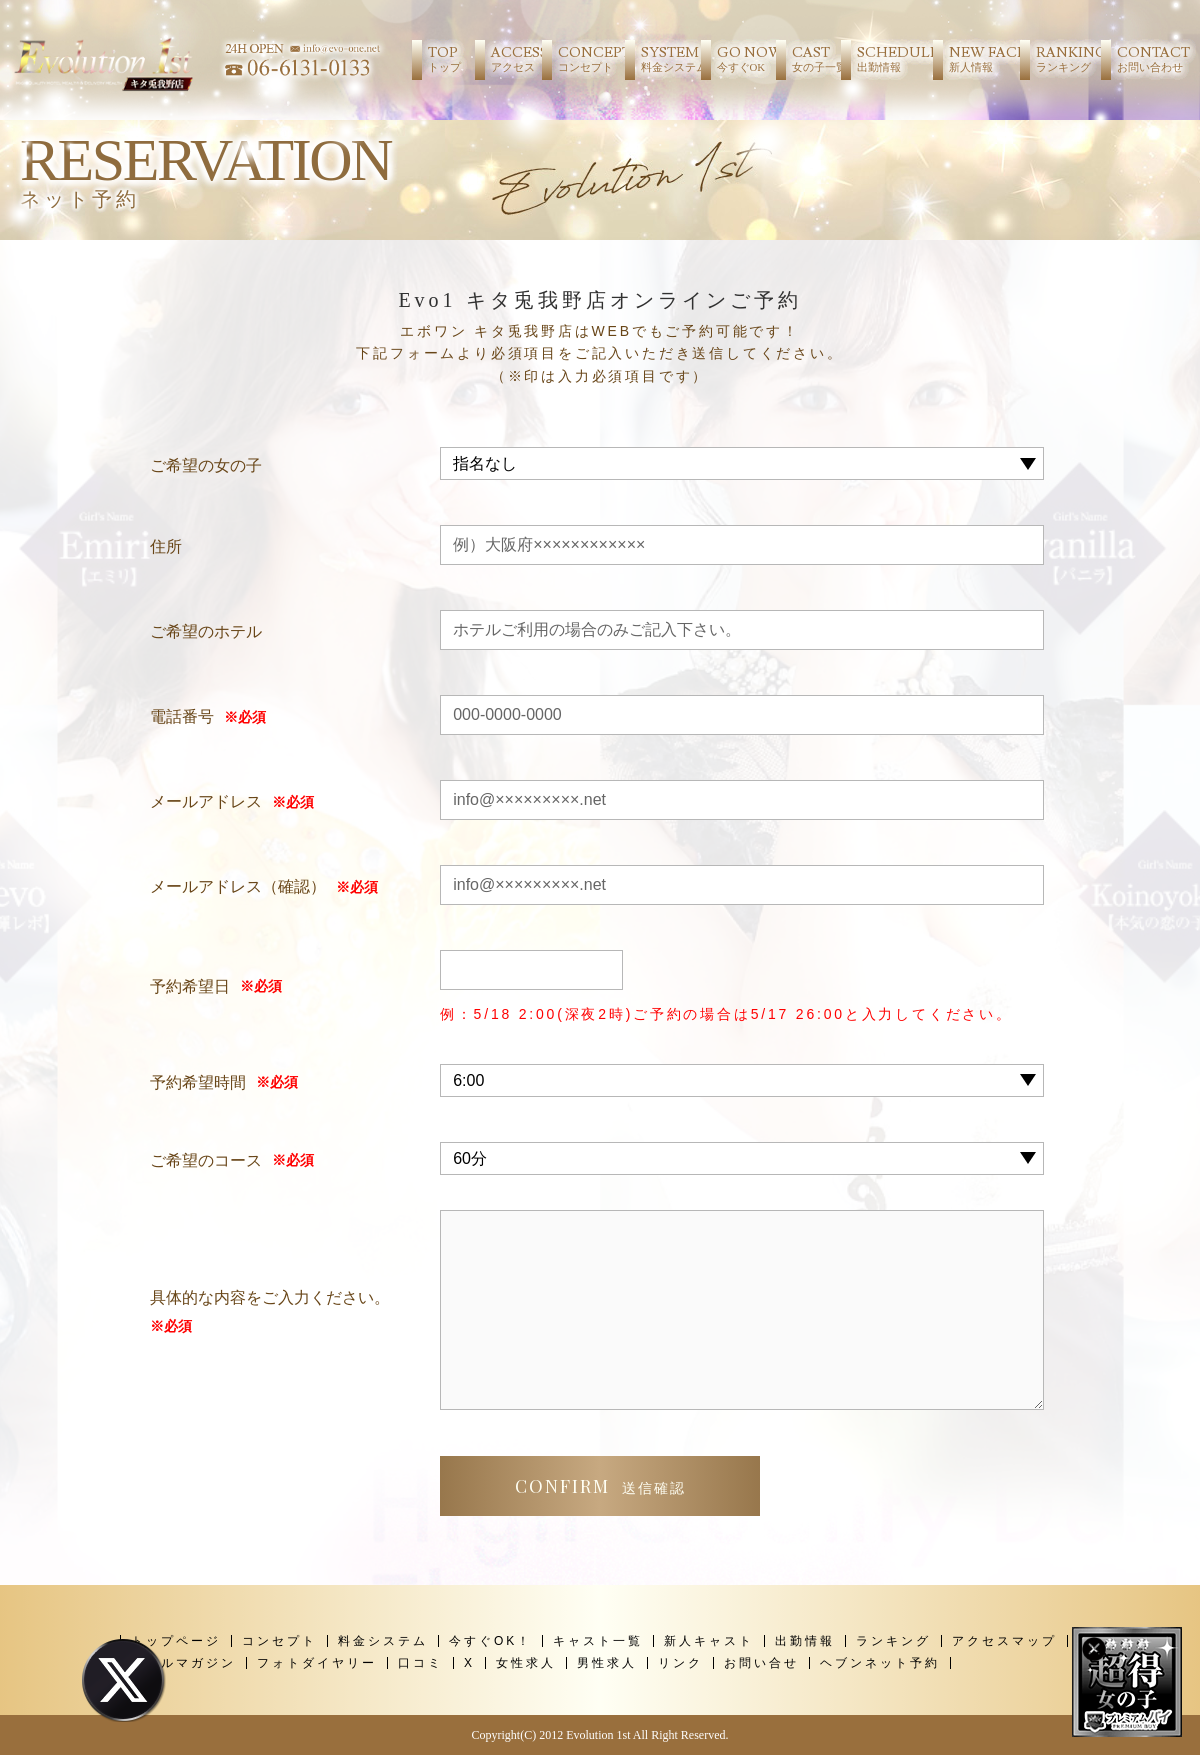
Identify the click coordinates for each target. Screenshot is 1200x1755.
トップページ (176, 1641)
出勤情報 (805, 1641)
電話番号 (182, 716)
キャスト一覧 (598, 1641)
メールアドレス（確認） (238, 886)
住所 (166, 546)
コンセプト (279, 1641)
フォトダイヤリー (317, 1663)
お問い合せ (761, 1663)
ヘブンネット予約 (880, 1663)
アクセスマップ (1004, 1641)
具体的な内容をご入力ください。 (270, 1315)
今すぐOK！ (490, 1641)
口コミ (420, 1663)
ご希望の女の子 (206, 465)
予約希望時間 (198, 1082)
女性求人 (526, 1663)
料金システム (383, 1641)
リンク (680, 1663)
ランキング (893, 1641)
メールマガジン (183, 1663)
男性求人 (607, 1663)
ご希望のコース (206, 1160)
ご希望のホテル (206, 631)
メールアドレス (206, 801)
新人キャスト (709, 1641)
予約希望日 (190, 986)
